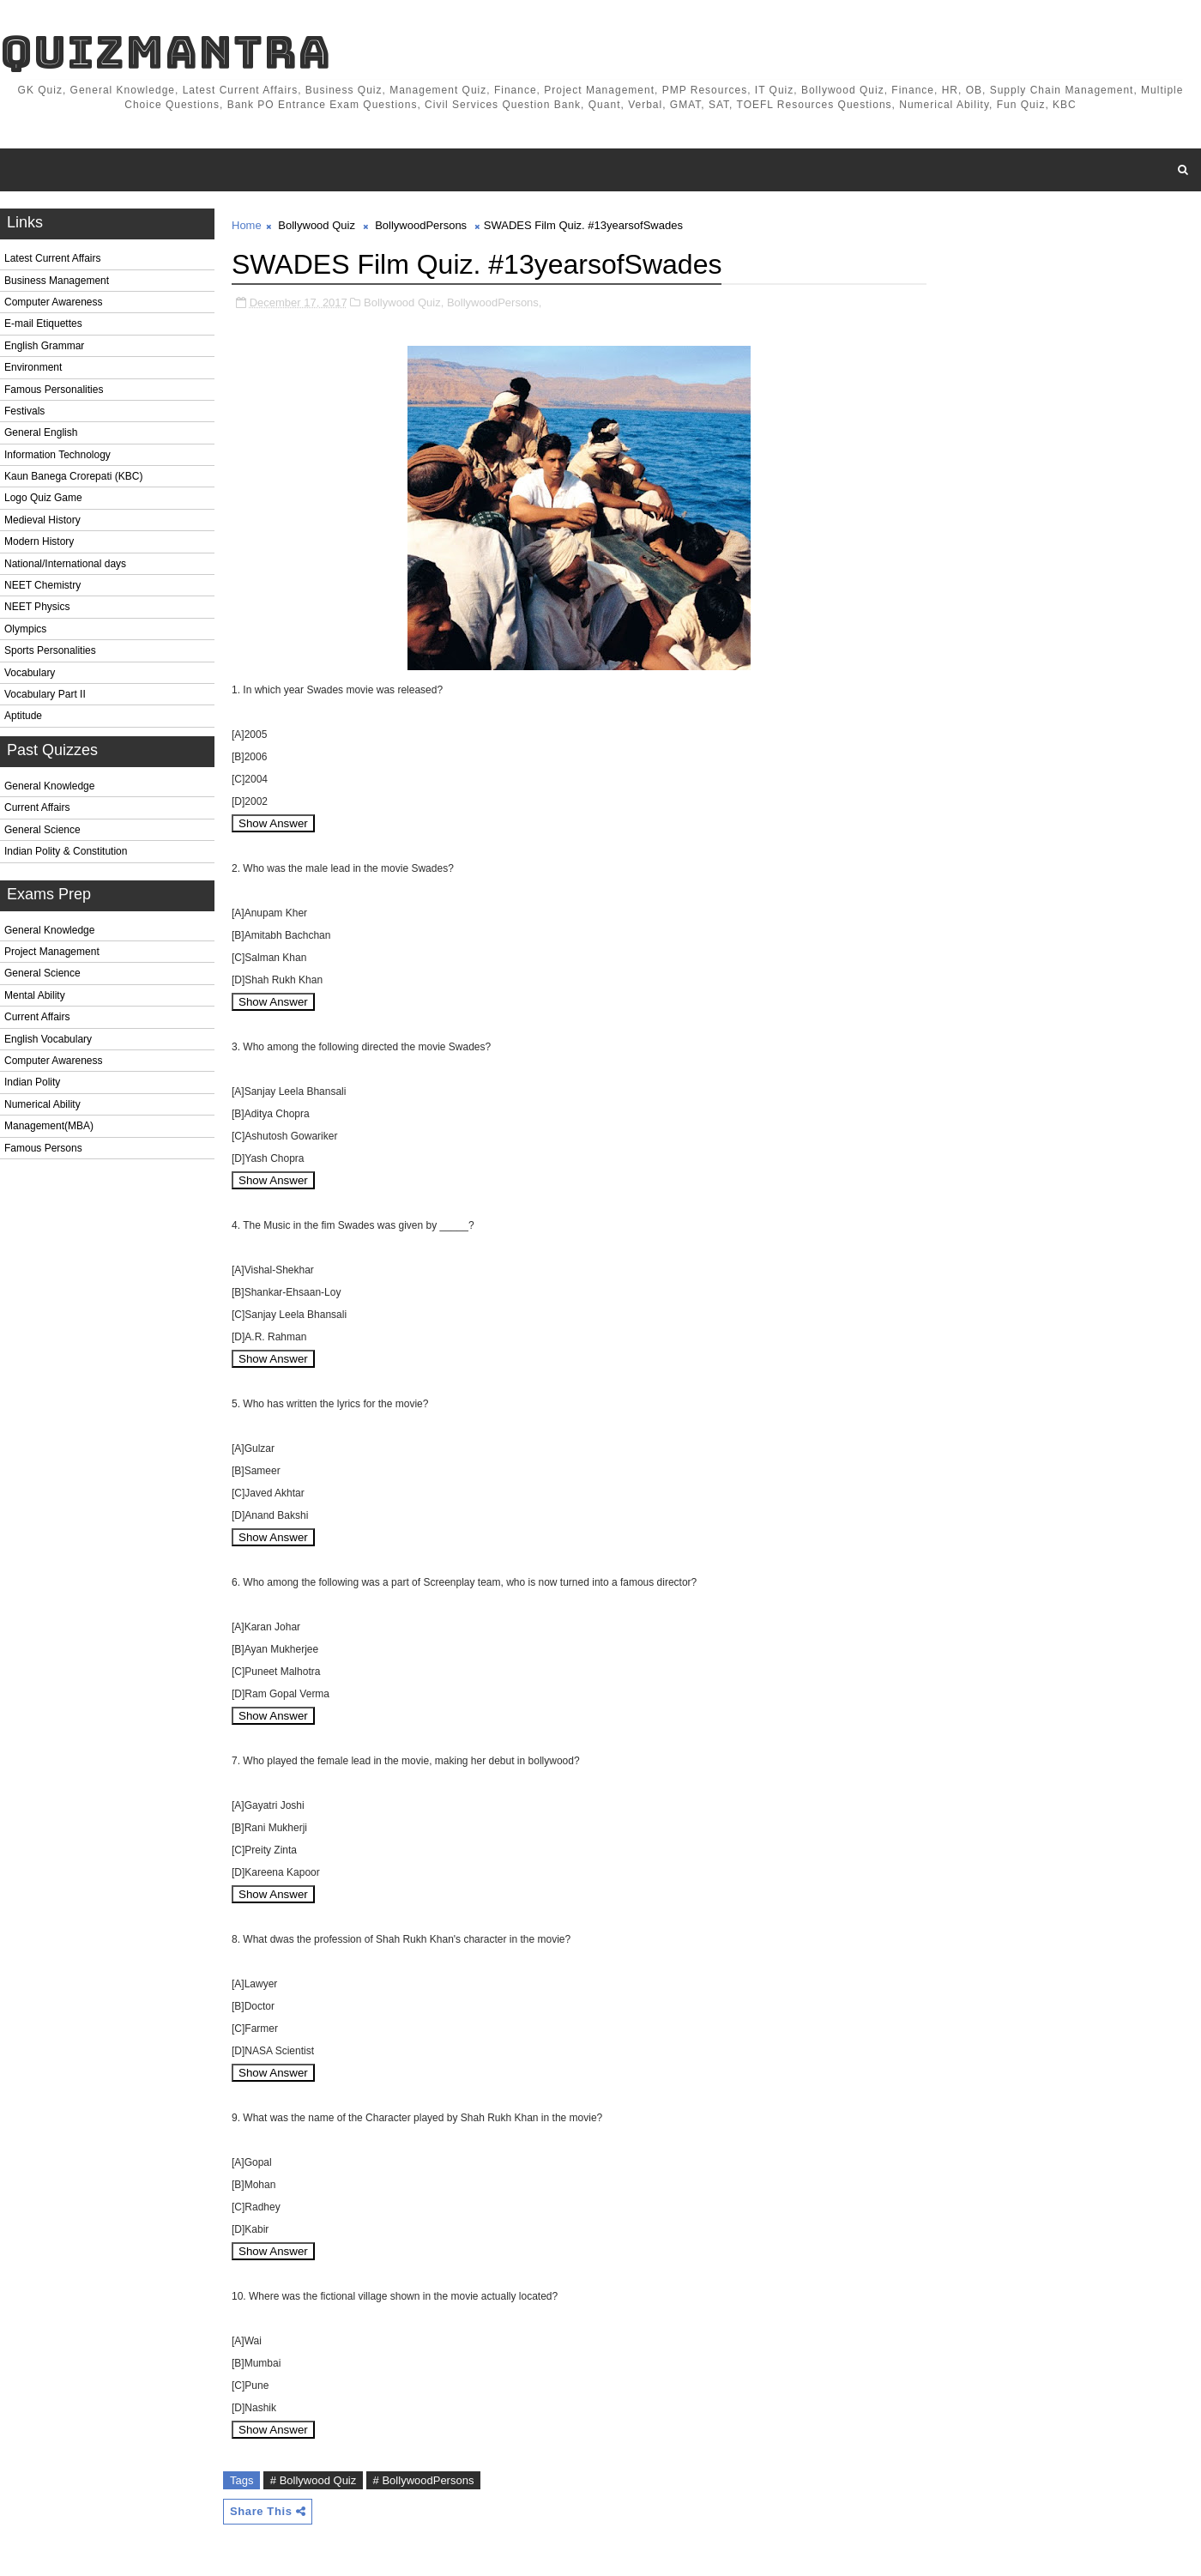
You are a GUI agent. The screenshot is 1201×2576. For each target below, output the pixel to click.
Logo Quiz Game (43, 498)
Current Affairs (36, 807)
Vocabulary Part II (45, 694)
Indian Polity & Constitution (65, 851)
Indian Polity (32, 1082)
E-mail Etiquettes (43, 323)
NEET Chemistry (42, 585)
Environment (33, 367)
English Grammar (44, 346)
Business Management (56, 281)
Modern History (39, 541)
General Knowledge (49, 786)
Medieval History (42, 520)
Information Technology (57, 455)
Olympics (25, 629)
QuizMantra (165, 52)
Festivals (24, 411)
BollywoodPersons (421, 225)
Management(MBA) (49, 1126)
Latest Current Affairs (52, 258)
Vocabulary (29, 673)
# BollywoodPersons (423, 2480)
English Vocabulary (48, 1039)
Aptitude (23, 716)
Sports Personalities (50, 650)
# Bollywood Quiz (313, 2480)
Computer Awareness (53, 302)
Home (247, 225)
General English (40, 432)
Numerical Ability (42, 1104)
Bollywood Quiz (316, 225)
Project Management (52, 952)
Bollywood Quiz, (404, 302)
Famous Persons (43, 1148)
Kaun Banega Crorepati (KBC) (73, 476)
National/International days (65, 564)
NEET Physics (36, 607)
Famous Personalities (53, 390)
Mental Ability (34, 995)
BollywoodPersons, (494, 302)
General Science (42, 830)
